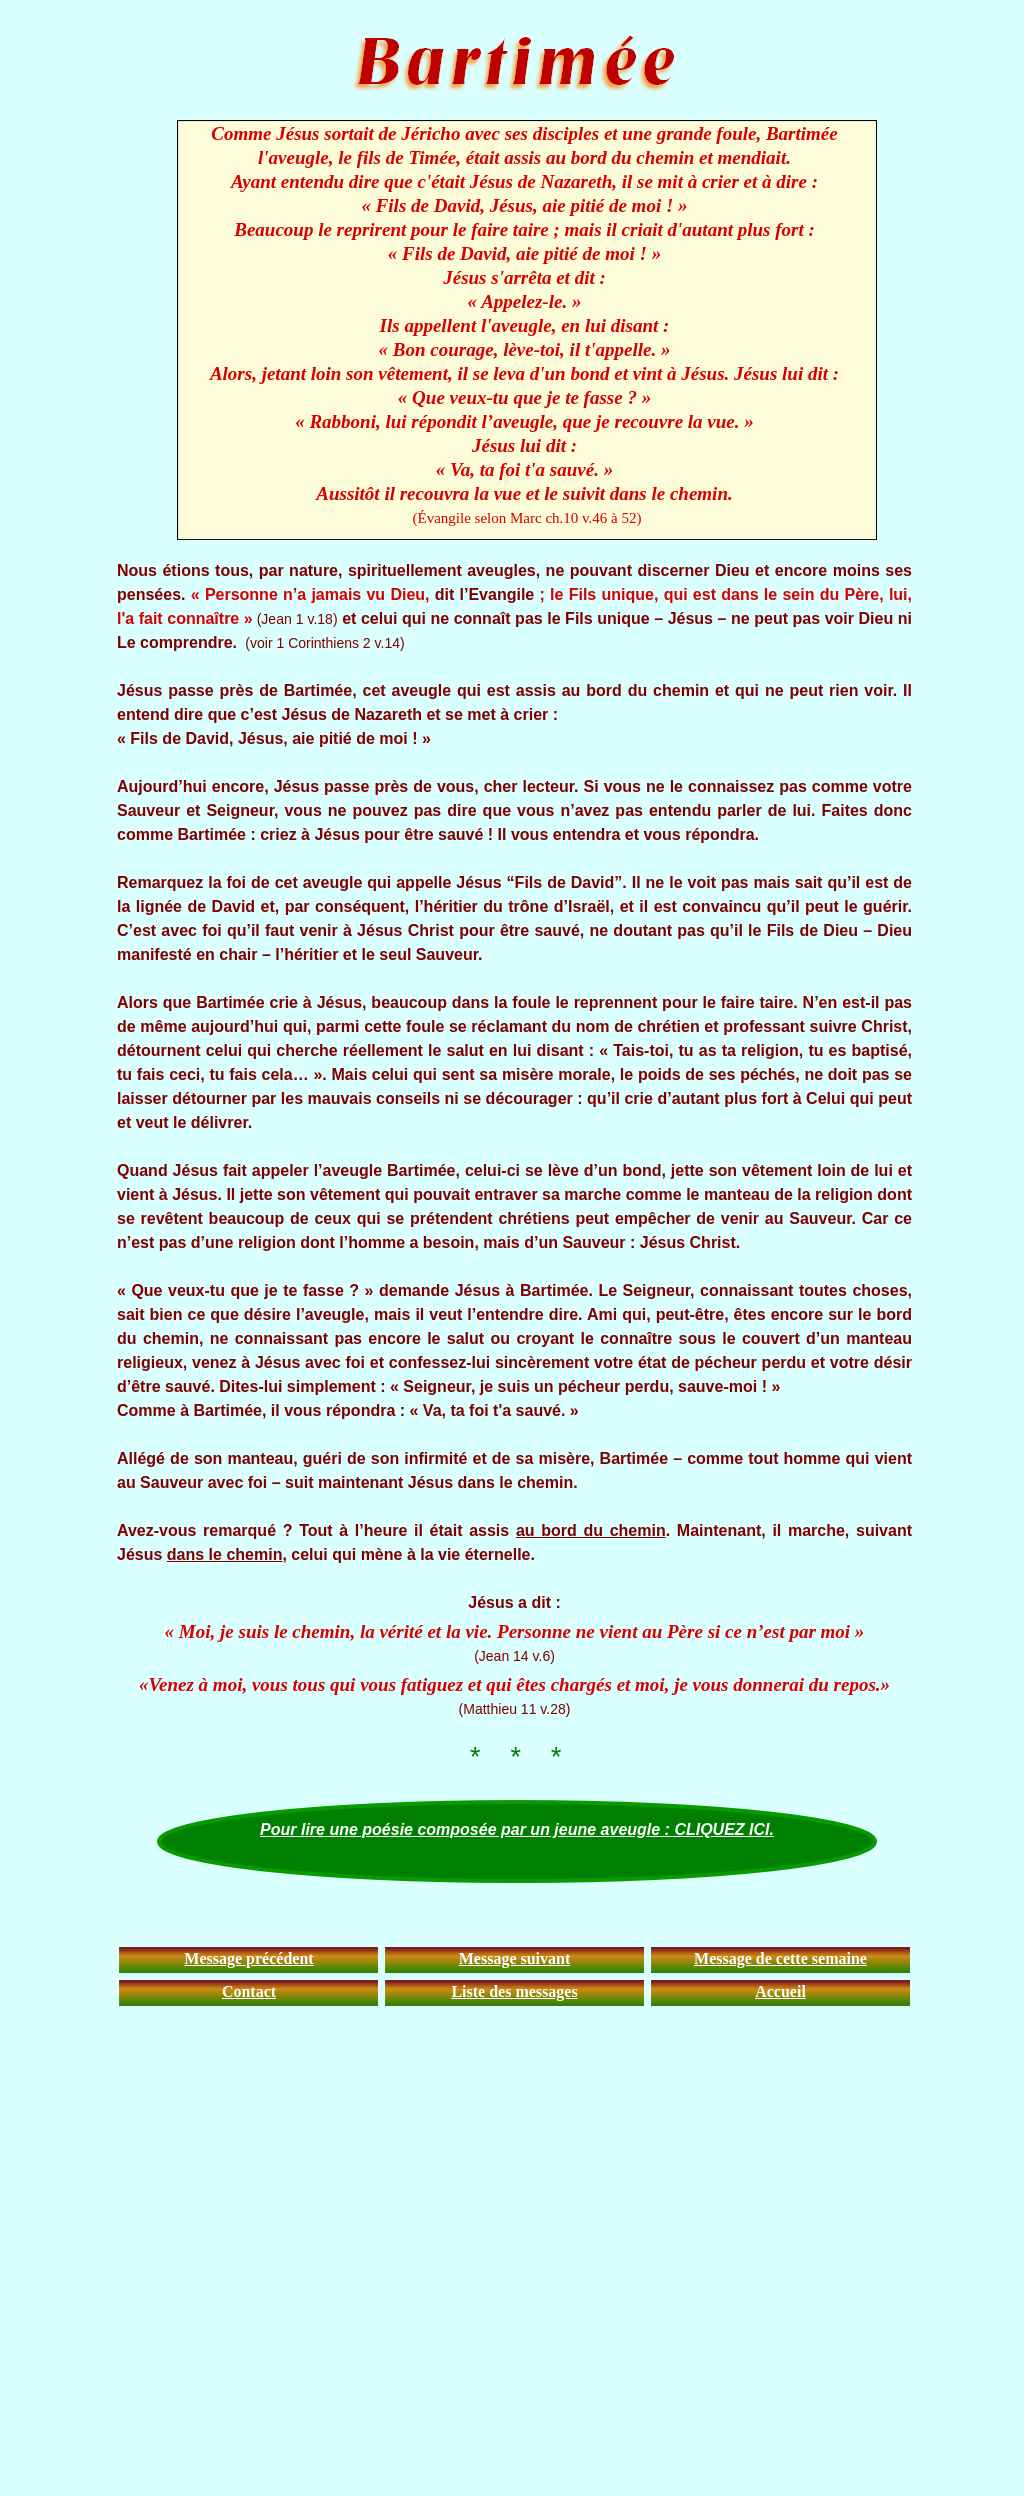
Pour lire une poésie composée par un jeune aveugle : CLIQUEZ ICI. (517, 1829)
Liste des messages (514, 1991)
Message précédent (248, 1958)
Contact (249, 1991)
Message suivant (515, 1958)
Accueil (780, 1991)
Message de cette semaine (780, 1958)
